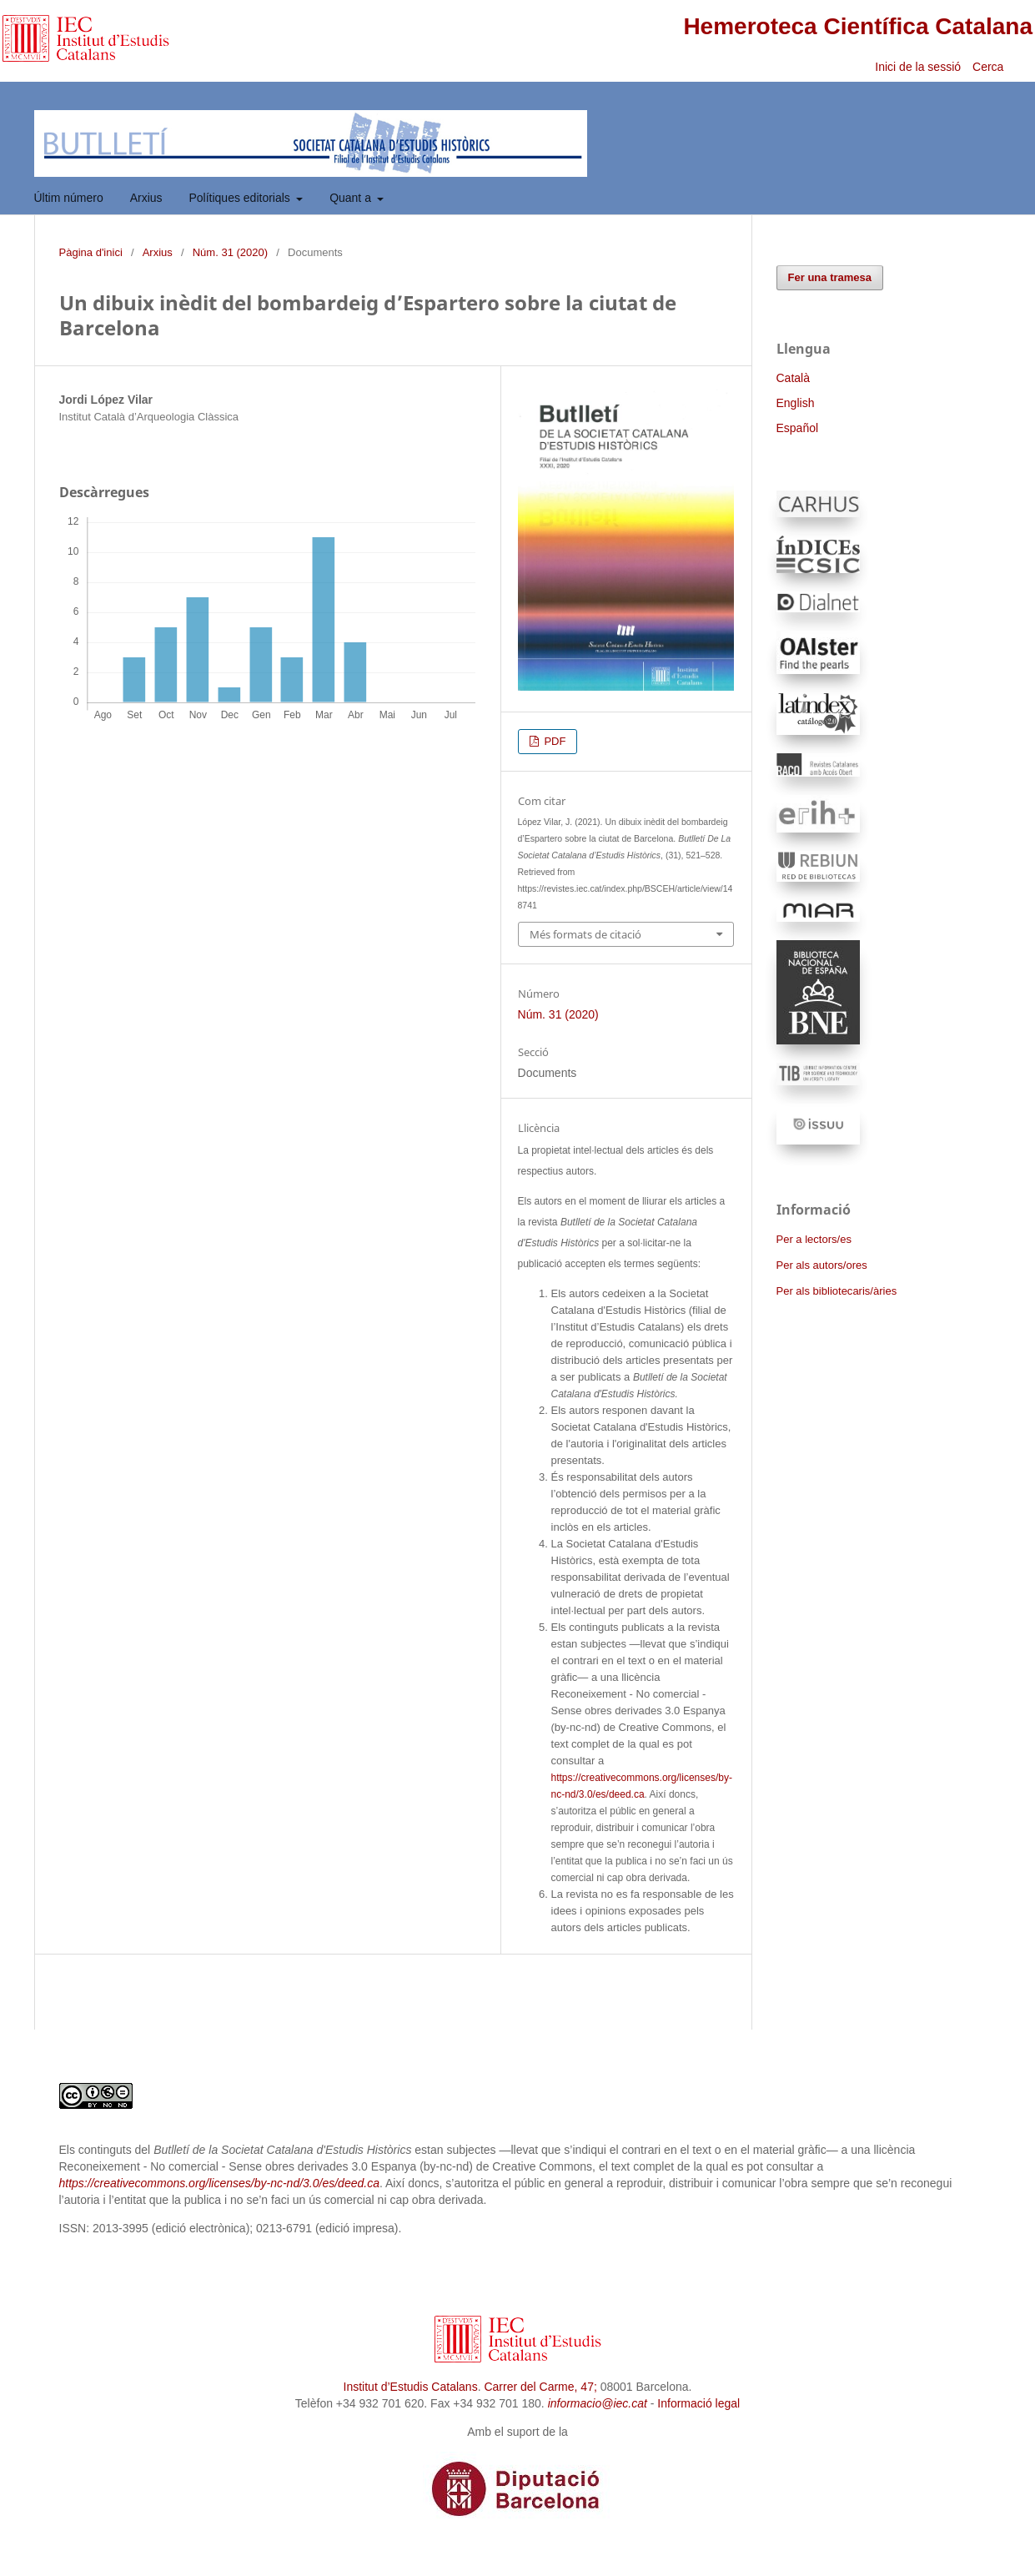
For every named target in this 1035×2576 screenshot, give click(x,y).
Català (793, 378)
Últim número (68, 197)
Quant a (351, 197)
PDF (553, 741)
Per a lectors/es (814, 1239)
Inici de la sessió (918, 66)
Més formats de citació (585, 934)
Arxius (146, 197)
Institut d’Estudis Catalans (411, 2386)
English (795, 403)
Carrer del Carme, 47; (540, 2386)
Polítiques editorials (240, 197)
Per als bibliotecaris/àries (836, 1291)
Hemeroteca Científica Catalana (857, 26)
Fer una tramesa (830, 277)
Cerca (989, 66)
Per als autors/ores (821, 1265)
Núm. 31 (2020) (230, 252)
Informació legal (698, 2403)
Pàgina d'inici (91, 252)
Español (797, 428)
